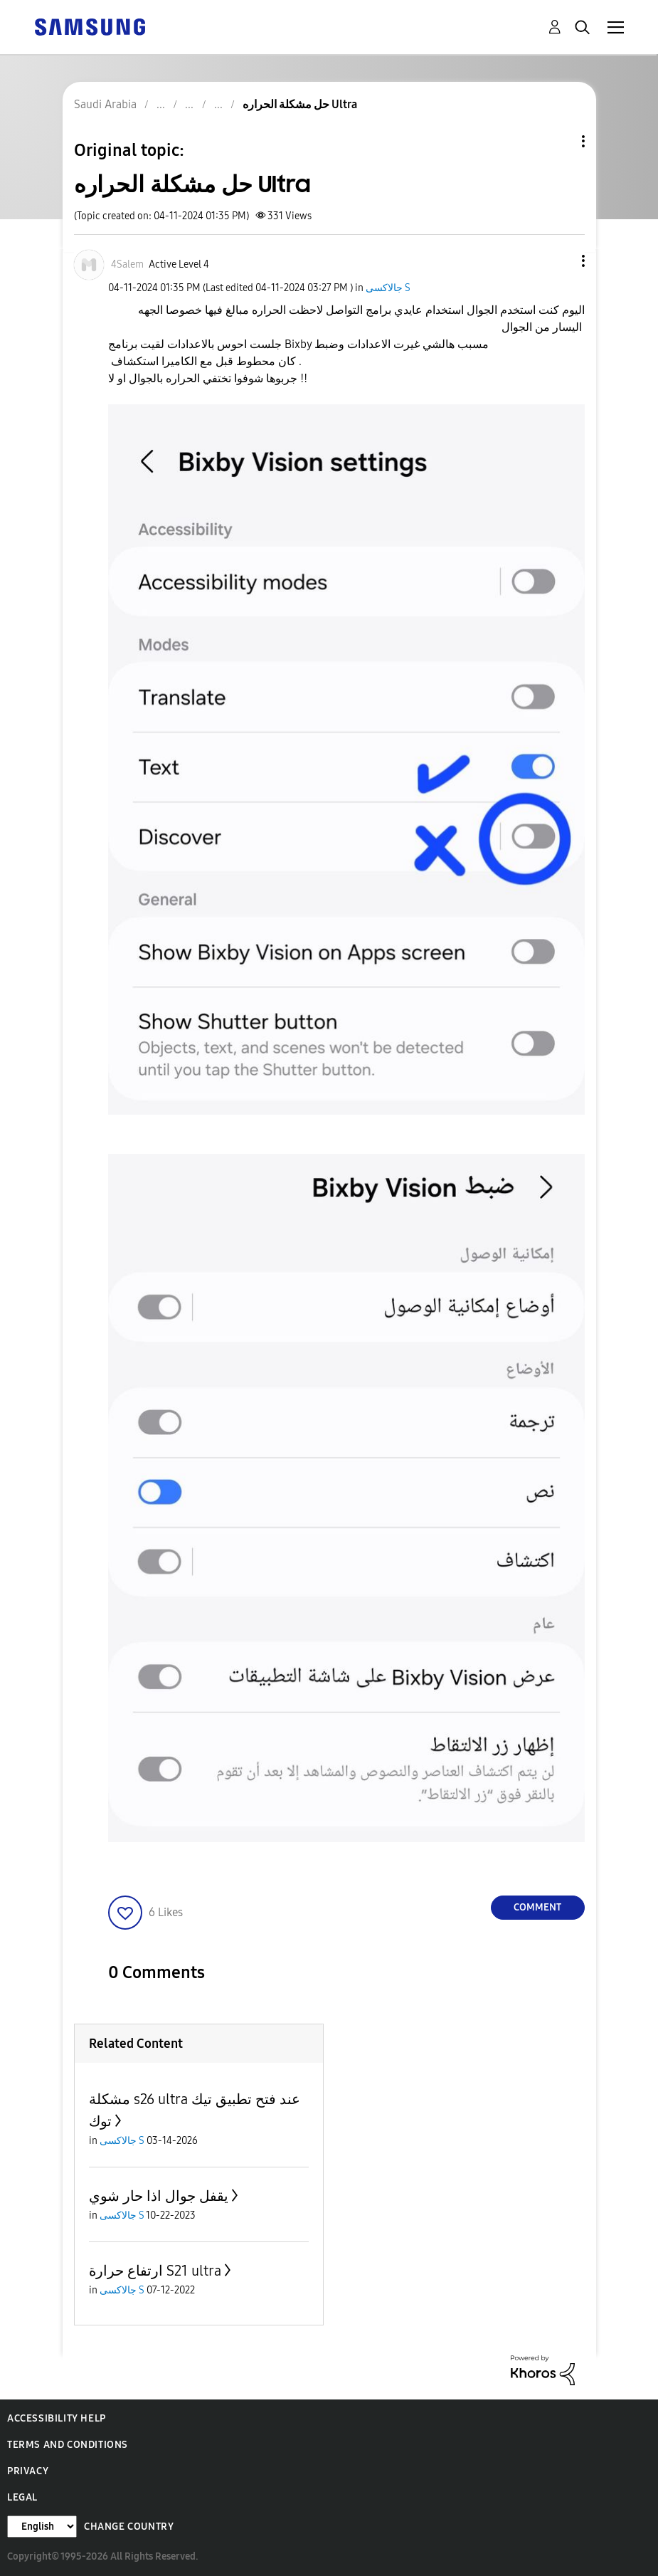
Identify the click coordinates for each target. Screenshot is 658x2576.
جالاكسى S (388, 288)
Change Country (129, 2526)
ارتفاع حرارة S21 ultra (155, 2270)
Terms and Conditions (67, 2445)
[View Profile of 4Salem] (127, 264)
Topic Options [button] (559, 141)
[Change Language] (42, 2526)
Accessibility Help (56, 2418)
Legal (22, 2497)
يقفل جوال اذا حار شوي (158, 2195)
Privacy (27, 2471)
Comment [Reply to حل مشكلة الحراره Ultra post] (537, 1907)
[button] (559, 261)
